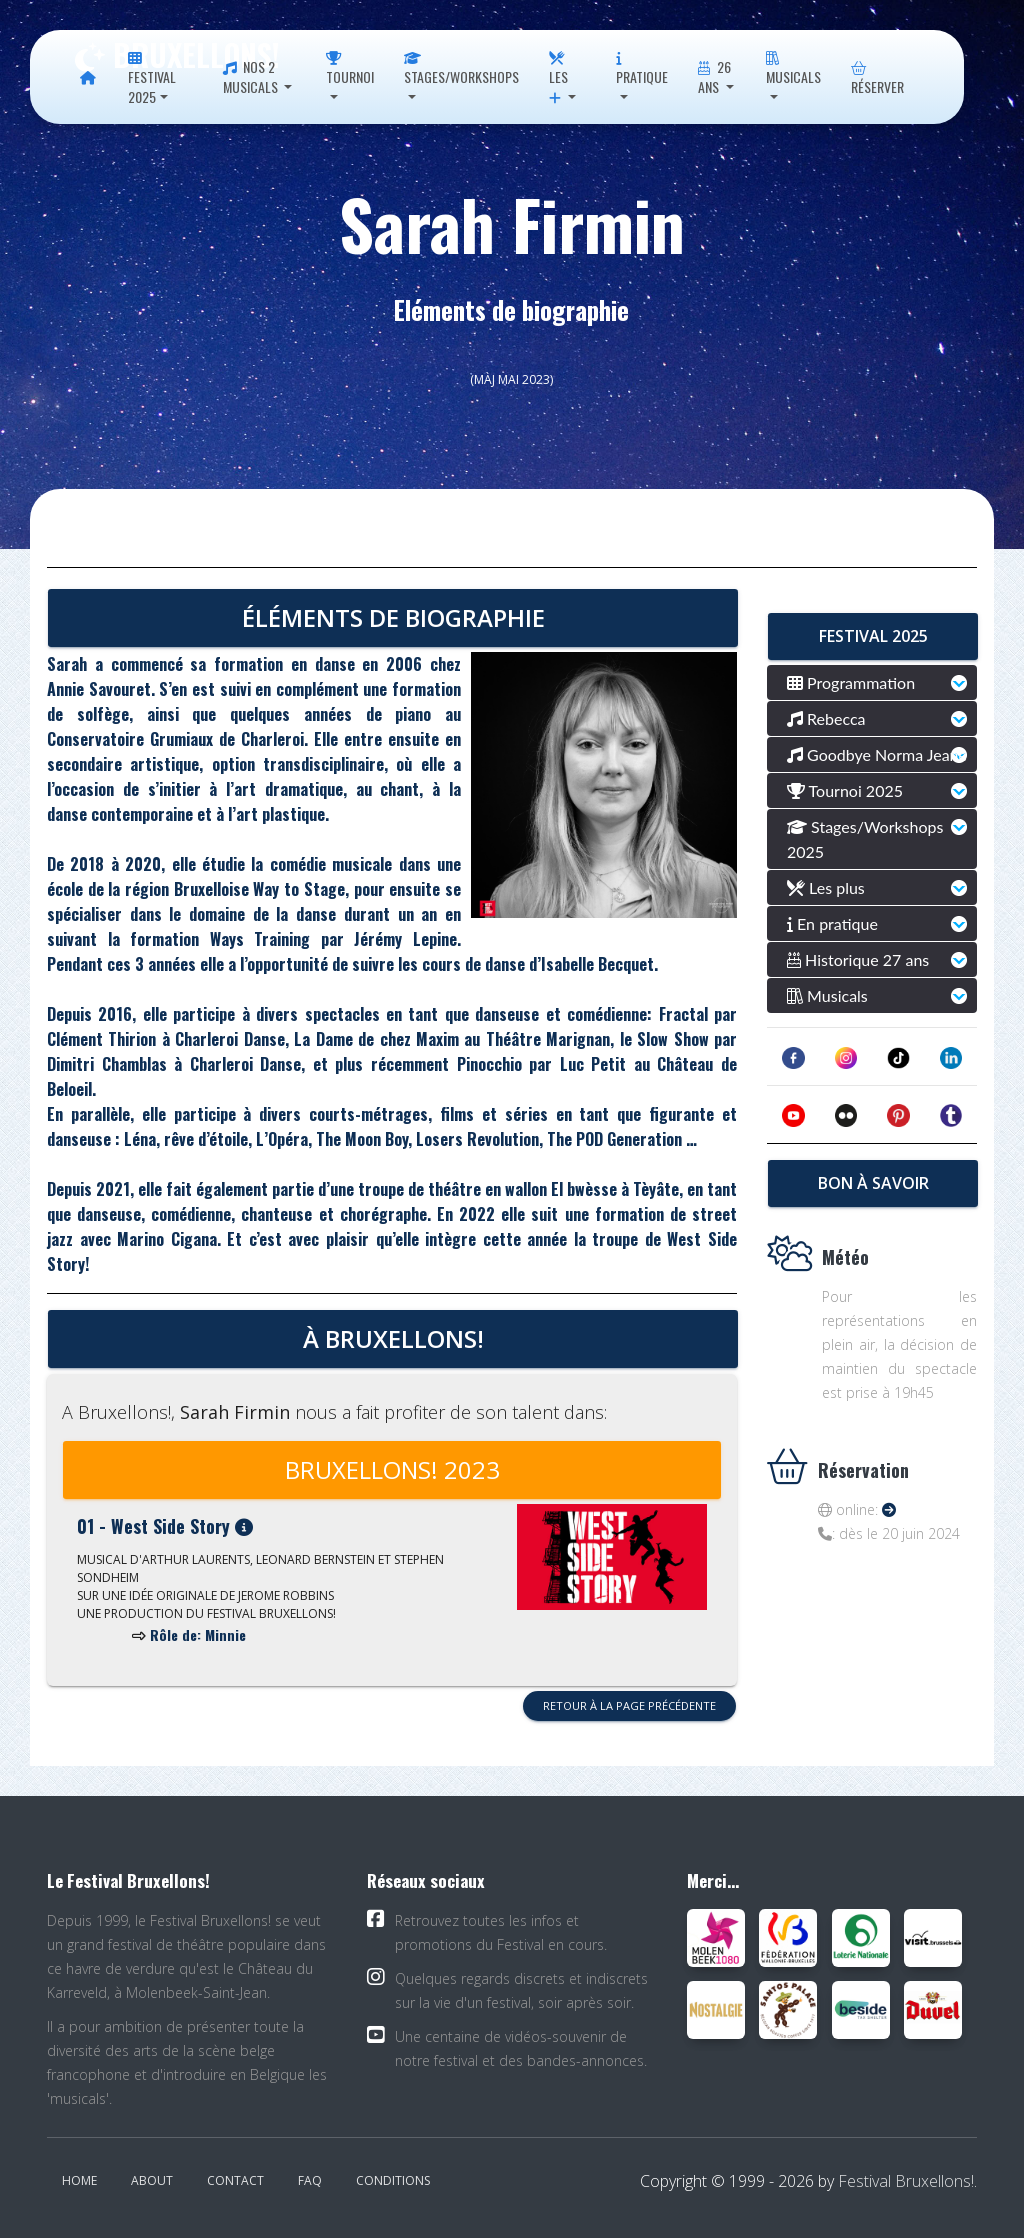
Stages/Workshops (461, 69)
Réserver (877, 79)
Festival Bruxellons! (906, 2181)
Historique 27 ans (858, 959)
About (152, 2180)
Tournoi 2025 (845, 790)
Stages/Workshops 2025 (865, 839)
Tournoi (350, 69)
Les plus (826, 887)
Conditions (393, 2180)
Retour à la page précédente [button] (629, 1705)
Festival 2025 (152, 79)
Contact (235, 2180)
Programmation (851, 682)
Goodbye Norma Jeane (877, 754)
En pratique (832, 923)
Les (558, 79)
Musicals (793, 69)
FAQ (310, 2180)
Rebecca (826, 718)
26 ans (714, 76)
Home (79, 2180)
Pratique (642, 69)
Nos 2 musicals (252, 76)
